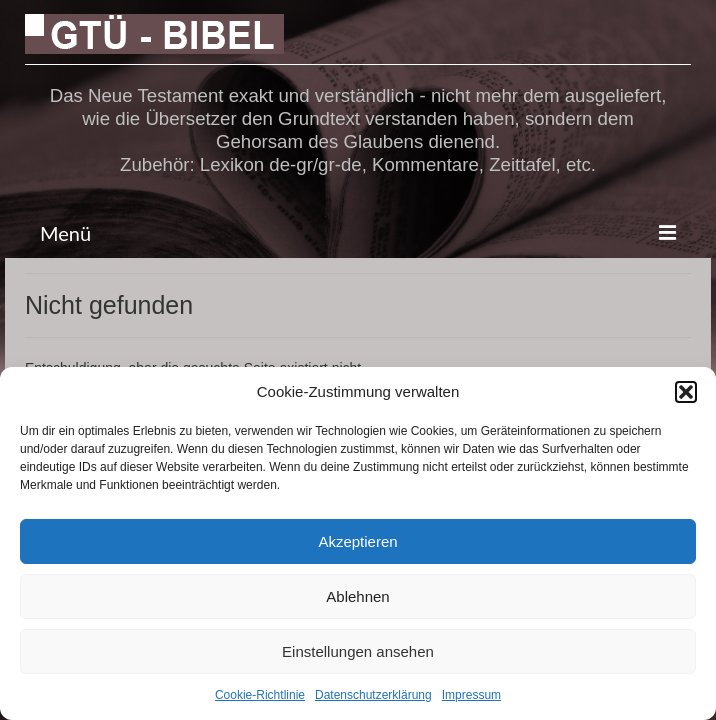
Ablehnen (357, 596)
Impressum (471, 695)
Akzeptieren (357, 541)
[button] (686, 392)
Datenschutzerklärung (373, 695)
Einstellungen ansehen (358, 651)
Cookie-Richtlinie (260, 695)
